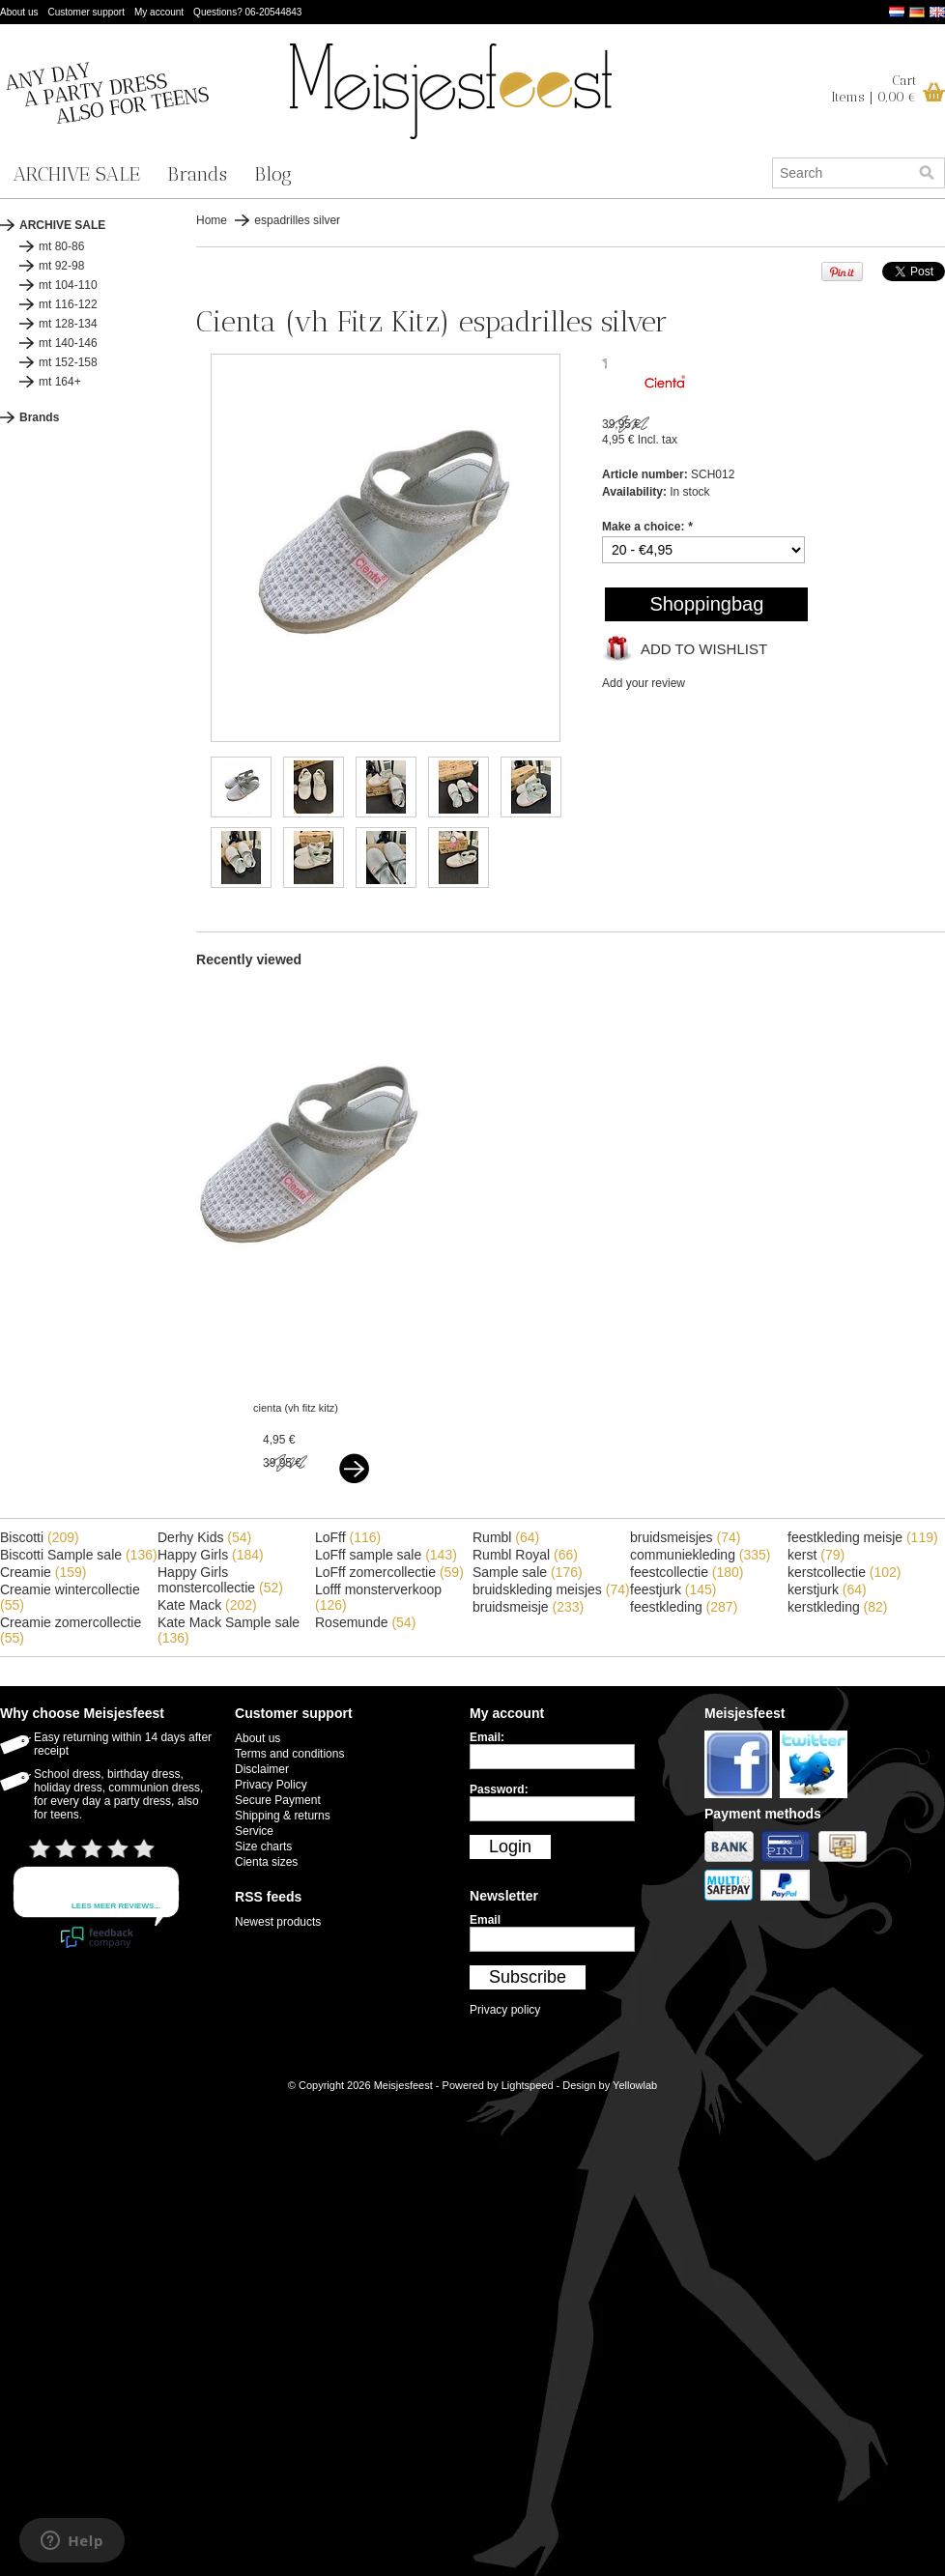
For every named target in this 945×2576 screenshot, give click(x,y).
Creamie (43, 1572)
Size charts (263, 1846)
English (937, 12)
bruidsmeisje (528, 1607)
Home (211, 220)
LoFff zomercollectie (389, 1572)
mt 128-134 (68, 323)
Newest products (278, 1922)
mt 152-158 (68, 362)
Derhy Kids (204, 1537)
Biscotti (39, 1537)
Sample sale (527, 1572)
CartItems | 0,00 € (874, 88)
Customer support (85, 12)
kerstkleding (838, 1607)
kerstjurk (827, 1589)
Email (485, 1920)
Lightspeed (527, 2085)
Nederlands (896, 12)
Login (510, 1846)
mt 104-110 (68, 285)
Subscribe (527, 1977)
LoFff (348, 1537)
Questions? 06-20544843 (247, 12)
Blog (273, 174)
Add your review (643, 683)
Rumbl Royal (525, 1554)
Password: (499, 1789)
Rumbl (505, 1537)
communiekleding (700, 1554)
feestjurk (673, 1589)
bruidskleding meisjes (551, 1589)
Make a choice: (647, 526)
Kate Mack (207, 1605)
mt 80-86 (61, 246)
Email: (487, 1737)
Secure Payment (278, 1800)
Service (254, 1831)
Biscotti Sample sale (79, 1554)
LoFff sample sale (386, 1554)
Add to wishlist (704, 649)
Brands (197, 174)
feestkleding (683, 1607)
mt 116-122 (68, 304)
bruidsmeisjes (685, 1537)
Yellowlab (635, 2085)
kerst (816, 1554)
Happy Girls (211, 1554)
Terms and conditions (289, 1753)
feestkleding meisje (863, 1537)
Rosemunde (365, 1622)
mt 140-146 (68, 343)
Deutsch (917, 12)
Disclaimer (262, 1769)
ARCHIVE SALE (77, 174)
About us (19, 12)
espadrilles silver (297, 220)
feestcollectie (687, 1572)
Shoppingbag (706, 604)
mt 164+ (60, 381)
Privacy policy (505, 2010)
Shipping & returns (282, 1815)
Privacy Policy (271, 1784)
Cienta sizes (266, 1862)
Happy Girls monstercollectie (220, 1579)
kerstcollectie (845, 1572)
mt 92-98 (61, 265)
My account (159, 12)
